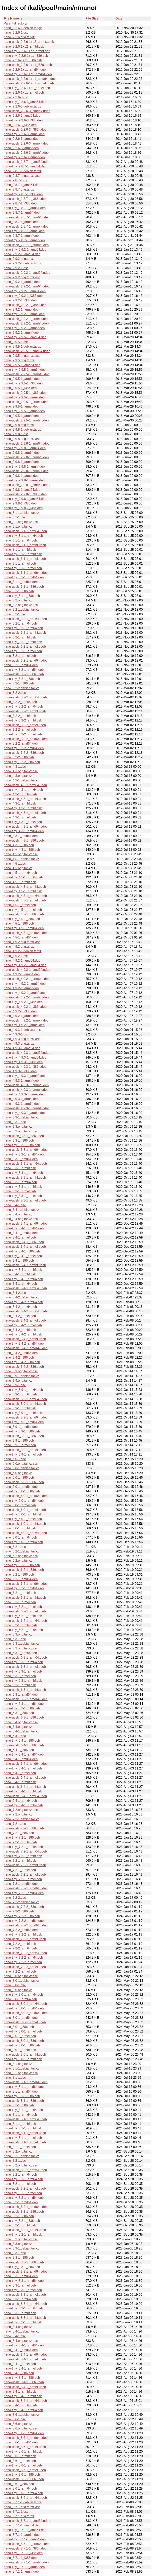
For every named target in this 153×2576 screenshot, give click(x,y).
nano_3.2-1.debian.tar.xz (21, 609)
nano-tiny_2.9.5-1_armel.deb (24, 397)
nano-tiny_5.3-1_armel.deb (23, 1196)
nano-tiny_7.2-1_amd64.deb (24, 1893)
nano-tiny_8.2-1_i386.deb (22, 2220)
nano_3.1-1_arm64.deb (20, 540)
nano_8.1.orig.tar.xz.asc (21, 2073)
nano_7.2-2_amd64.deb (21, 1930)
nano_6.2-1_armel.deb (20, 1602)
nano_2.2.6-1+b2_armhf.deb (24, 46)
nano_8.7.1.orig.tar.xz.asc (22, 2507)
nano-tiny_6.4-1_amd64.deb (24, 1754)
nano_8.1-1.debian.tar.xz (21, 2068)
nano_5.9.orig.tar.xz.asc (21, 1371)
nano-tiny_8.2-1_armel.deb (23, 2193)
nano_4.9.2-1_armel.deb (21, 1016)
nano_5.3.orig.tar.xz (18, 1126)
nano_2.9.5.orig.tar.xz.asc (22, 355)
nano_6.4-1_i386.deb (19, 1750)
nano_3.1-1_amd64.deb (21, 582)
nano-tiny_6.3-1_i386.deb (22, 1708)
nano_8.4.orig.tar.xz (18, 2327)
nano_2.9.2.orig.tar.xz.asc (22, 277)
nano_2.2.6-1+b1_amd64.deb (25, 69)
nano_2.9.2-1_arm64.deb (22, 282)
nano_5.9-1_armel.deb (20, 1445)
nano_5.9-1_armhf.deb (20, 1408)
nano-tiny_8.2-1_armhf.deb (23, 2234)
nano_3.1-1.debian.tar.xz (21, 512)
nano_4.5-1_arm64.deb (20, 872)
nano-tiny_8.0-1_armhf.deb (23, 2059)
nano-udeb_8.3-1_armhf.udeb (25, 2317)
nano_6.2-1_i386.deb (19, 1574)
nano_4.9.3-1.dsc (16, 1034)
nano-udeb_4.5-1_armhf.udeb (25, 886)
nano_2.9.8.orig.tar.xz (19, 425)
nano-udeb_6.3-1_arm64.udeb (25, 1657)
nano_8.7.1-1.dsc (16, 2511)
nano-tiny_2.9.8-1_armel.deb (24, 480)
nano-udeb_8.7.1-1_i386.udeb (25, 2548)
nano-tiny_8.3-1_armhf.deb (23, 2322)
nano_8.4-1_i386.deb (19, 2373)
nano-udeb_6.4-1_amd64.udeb (26, 1763)
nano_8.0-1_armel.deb (20, 2036)
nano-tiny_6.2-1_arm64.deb (23, 1630)
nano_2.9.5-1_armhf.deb (21, 415)
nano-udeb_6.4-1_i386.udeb (24, 1745)
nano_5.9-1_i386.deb (19, 1440)
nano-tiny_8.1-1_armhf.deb (23, 2128)
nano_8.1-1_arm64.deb (20, 2114)
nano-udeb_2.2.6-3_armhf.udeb (26, 152)
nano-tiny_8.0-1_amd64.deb (24, 2008)
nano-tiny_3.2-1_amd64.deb (24, 669)
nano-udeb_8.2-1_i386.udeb (24, 2211)
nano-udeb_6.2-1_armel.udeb (25, 1611)
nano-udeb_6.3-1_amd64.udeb (26, 1699)
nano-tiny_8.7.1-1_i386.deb (23, 2553)
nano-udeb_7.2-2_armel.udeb (25, 1967)
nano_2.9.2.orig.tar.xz (19, 258)
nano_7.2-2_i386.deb (19, 1911)
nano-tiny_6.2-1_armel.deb (23, 1606)
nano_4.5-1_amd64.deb (21, 937)
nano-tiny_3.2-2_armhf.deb (23, 720)
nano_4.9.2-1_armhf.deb (21, 988)
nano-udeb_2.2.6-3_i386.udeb (25, 129)
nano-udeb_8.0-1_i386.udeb (24, 2040)
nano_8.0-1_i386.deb (19, 2027)
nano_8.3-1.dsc (15, 2253)
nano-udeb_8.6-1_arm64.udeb (25, 2497)
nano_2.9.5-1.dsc (16, 342)
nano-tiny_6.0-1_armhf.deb (23, 1514)
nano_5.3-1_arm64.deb (20, 1182)
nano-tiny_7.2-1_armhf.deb (23, 1856)
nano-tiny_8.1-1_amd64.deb (24, 2086)
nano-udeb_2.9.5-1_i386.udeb (25, 392)
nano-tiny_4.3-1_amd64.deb (24, 831)
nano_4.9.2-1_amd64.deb (22, 960)
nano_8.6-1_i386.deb (19, 2484)
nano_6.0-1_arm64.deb (20, 1537)
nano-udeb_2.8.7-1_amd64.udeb (27, 161)
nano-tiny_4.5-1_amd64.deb (24, 928)
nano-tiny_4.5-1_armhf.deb (23, 891)
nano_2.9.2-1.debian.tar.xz (22, 263)
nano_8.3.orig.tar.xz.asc (21, 2239)
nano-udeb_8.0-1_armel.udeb (25, 2022)
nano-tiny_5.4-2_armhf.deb (23, 1334)
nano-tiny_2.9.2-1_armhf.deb (24, 328)
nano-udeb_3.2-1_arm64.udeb (25, 619)
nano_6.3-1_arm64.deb (20, 1653)
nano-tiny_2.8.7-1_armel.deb (24, 231)
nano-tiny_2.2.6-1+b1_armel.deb (27, 88)
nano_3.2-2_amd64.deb (21, 743)
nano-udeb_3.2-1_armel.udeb (25, 646)
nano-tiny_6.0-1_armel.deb (23, 1519)
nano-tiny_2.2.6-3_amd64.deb (25, 102)
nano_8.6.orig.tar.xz (18, 2423)
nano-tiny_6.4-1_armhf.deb (23, 1791)
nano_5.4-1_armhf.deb (20, 1274)
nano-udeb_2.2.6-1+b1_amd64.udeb (30, 78)
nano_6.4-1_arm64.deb (20, 1800)
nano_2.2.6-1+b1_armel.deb (24, 92)
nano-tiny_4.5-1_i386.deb (22, 919)
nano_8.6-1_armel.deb (20, 2461)
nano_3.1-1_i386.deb (19, 591)
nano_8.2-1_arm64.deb (20, 2174)
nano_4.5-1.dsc (15, 863)
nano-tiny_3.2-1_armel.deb (23, 651)
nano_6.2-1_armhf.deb (20, 1592)
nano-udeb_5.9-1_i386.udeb (24, 1436)
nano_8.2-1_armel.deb (20, 2183)
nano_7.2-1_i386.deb (19, 1833)
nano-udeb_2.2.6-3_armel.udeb (26, 143)
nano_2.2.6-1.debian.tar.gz (23, 28)
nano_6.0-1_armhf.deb (20, 1528)
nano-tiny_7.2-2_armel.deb (23, 1962)
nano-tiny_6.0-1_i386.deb (22, 1491)
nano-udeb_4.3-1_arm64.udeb (25, 785)
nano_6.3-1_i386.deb (19, 1713)
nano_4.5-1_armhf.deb (20, 882)
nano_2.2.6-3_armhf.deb (21, 148)
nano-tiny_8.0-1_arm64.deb (23, 1994)
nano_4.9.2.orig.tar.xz (19, 946)
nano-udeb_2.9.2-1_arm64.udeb (27, 286)
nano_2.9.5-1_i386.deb (20, 388)
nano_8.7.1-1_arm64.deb (22, 2534)
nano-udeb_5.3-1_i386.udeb (24, 1136)
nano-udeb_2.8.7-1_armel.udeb (26, 226)
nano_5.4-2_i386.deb (19, 1357)
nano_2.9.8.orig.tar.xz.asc (22, 439)
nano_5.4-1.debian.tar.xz (21, 1209)
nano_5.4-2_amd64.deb (21, 1353)
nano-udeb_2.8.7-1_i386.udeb (25, 198)
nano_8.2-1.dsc (15, 2160)
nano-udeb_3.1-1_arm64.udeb (25, 531)
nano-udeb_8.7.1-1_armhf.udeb (26, 2562)
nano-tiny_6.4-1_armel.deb (23, 1768)
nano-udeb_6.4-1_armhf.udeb (25, 1786)
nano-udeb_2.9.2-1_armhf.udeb (26, 323)
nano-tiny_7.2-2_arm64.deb (23, 1957)
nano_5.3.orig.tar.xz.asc (21, 1131)
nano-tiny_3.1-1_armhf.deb (23, 554)
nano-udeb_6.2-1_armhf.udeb (25, 1597)
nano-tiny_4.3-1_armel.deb (23, 822)
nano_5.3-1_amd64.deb (21, 1159)
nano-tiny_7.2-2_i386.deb (22, 1916)
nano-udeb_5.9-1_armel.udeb (25, 1450)
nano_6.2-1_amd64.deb (21, 1579)
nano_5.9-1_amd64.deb (21, 1426)
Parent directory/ (15, 23)
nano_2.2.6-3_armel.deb (21, 138)
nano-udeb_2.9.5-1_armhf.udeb (26, 420)
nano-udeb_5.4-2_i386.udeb (24, 1366)
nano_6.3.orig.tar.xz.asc (21, 1648)
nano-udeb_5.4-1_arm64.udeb (25, 1288)
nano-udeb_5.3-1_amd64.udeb (26, 1149)
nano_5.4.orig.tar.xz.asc (21, 1219)
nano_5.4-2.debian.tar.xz (21, 1297)
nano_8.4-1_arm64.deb (20, 2405)
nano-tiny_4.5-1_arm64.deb (23, 877)
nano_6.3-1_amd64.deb (21, 1694)
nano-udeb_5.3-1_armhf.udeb (25, 1177)
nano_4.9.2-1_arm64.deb (22, 974)
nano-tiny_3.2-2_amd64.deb (24, 748)
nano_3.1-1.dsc (15, 517)
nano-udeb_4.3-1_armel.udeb (25, 812)
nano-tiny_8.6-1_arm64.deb (23, 2493)
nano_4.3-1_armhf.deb (20, 803)
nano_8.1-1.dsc (15, 2077)
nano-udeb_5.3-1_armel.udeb (25, 1200)
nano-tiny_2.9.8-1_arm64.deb (25, 448)
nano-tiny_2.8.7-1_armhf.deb (24, 240)
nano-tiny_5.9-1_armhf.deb (23, 1413)
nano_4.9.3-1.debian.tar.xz (22, 1029)
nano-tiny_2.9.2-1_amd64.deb (25, 249)
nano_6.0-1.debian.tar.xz (21, 1468)
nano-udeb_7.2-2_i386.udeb (24, 1906)
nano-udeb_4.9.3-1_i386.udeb (25, 1066)
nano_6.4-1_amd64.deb (21, 1759)
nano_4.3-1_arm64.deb (20, 794)
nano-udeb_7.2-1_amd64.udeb (26, 1888)
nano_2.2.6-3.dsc (16, 97)
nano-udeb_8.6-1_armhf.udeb (25, 2447)
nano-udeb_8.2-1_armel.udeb (25, 2188)
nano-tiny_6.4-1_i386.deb (22, 1740)
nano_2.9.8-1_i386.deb (20, 503)
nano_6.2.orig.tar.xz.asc (21, 1556)
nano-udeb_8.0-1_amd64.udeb (26, 2013)
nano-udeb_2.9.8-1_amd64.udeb (27, 485)
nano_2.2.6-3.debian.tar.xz (22, 106)
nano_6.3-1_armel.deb (20, 1676)
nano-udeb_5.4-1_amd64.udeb (26, 1223)
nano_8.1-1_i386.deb (19, 2105)
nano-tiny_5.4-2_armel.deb (23, 1325)
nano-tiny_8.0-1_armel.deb (23, 2031)
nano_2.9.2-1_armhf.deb (21, 332)
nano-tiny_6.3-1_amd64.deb (24, 1703)
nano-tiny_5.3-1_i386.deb (22, 1145)
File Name (11, 18)
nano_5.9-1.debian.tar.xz (21, 1376)
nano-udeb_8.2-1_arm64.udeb (25, 2170)
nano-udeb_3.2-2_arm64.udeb (25, 697)
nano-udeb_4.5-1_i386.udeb (24, 914)
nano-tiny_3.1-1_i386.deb (22, 595)
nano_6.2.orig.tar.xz (18, 1560)
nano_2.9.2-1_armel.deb (21, 309)
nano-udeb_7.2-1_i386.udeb (24, 1828)
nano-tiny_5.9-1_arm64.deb (23, 1389)
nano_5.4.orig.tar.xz (18, 1214)
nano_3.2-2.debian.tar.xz (21, 688)
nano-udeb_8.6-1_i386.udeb (24, 2479)
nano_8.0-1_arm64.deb (20, 1999)
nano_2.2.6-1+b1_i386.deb (23, 60)
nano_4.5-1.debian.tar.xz (21, 859)
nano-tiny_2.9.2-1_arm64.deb (25, 291)
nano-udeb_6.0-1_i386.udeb (24, 1482)
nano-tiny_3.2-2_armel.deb (23, 734)
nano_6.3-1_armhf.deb (20, 1685)
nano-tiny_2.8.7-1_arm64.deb (25, 208)
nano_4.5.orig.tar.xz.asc (21, 854)
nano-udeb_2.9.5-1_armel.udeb (26, 402)
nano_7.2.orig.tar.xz (18, 1814)
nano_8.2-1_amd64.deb (21, 2202)
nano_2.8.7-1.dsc (16, 180)
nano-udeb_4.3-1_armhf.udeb (25, 799)
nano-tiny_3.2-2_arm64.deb (23, 706)
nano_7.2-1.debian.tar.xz (21, 1819)
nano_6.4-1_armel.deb (20, 1773)
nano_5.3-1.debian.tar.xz (21, 1117)
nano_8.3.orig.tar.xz (18, 2244)
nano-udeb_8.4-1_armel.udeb (25, 2359)
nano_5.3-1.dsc (15, 1122)
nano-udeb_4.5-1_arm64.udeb (25, 895)
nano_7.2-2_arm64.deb (20, 1948)
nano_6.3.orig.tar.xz (18, 1634)
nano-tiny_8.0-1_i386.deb (22, 2045)
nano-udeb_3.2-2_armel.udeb (25, 725)
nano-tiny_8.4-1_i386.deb (22, 2377)
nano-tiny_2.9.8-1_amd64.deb (25, 499)
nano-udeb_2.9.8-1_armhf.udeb (26, 457)
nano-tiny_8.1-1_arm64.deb (23, 2110)
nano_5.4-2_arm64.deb (20, 1306)
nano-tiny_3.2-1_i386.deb (22, 678)
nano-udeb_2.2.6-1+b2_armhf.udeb (29, 41)
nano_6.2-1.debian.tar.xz (21, 1551)
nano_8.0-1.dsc (15, 1985)
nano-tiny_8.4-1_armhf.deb (23, 2396)
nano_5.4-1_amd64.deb (21, 1233)
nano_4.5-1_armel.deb (20, 905)
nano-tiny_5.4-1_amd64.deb (24, 1228)
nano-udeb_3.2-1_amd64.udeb (26, 660)
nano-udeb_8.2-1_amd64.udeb (26, 2206)
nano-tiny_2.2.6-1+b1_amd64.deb (28, 74)
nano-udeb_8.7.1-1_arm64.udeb (27, 2544)
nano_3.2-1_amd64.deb (21, 665)
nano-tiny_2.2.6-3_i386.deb (23, 120)
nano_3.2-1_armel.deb (20, 655)
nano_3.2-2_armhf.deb (20, 716)
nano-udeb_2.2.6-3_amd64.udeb (27, 111)
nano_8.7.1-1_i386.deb (20, 2557)
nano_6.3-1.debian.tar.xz (21, 1643)
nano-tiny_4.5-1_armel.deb (23, 909)
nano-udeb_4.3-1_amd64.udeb (26, 826)
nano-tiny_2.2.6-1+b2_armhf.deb (27, 51)
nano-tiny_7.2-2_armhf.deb (23, 1934)
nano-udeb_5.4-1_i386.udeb (24, 1242)
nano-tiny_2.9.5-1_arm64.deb (25, 369)
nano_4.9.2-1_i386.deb (20, 1011)
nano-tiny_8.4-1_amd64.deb (24, 2345)
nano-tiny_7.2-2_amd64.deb (24, 1920)
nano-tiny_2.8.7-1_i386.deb (23, 194)
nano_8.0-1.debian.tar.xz (21, 1980)
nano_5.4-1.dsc (15, 1205)
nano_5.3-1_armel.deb (20, 1191)
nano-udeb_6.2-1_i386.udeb (24, 1569)
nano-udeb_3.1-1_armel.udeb (25, 558)
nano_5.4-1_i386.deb (19, 1260)
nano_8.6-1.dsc (15, 2419)
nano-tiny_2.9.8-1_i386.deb (23, 508)
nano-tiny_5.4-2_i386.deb (22, 1362)
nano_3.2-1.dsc (15, 614)
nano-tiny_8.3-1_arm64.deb (23, 2308)
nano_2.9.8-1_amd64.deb (22, 489)
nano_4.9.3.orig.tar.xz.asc (22, 1039)
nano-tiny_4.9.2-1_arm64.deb (25, 983)
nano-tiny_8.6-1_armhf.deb (23, 2451)
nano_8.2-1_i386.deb (19, 2216)
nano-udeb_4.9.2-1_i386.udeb (25, 1006)
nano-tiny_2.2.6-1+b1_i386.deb (26, 55)
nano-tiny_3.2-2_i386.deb (22, 762)
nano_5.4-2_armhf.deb (20, 1330)
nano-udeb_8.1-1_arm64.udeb (25, 2119)
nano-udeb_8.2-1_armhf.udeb (25, 2230)
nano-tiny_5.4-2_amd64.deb (24, 1343)
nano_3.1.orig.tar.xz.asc (21, 522)
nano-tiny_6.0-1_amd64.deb (24, 1500)
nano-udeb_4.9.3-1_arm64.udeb (27, 1108)
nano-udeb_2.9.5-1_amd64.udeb (27, 351)
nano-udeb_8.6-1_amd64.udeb (26, 2437)
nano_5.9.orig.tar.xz (18, 1380)
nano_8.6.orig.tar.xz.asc (21, 2428)
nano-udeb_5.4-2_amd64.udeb (26, 1348)
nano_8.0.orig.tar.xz (18, 1990)
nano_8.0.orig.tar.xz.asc (21, 1976)
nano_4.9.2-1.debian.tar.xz (22, 951)
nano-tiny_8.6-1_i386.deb (22, 2474)
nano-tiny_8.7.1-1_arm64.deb (25, 2539)
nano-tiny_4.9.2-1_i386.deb (23, 1002)
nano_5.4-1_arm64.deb (20, 1283)
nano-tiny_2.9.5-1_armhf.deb (24, 411)
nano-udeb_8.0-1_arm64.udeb (25, 2003)
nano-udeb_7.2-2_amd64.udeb (26, 1925)
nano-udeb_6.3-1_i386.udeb (24, 1717)
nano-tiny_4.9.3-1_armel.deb (24, 1094)
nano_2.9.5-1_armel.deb (21, 406)
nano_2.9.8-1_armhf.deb (21, 461)
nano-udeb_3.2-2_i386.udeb (24, 752)
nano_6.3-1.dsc (15, 1639)
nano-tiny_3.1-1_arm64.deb (23, 535)
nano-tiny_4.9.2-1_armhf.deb (24, 992)
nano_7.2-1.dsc (15, 1823)
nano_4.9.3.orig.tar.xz (19, 1043)
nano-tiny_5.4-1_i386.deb (22, 1251)
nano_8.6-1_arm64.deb (20, 2488)
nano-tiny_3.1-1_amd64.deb (24, 577)
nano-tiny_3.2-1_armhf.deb (23, 642)
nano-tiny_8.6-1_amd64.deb (24, 2433)
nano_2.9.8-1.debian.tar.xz (22, 429)
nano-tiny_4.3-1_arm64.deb (23, 789)
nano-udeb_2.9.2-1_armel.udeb (26, 319)
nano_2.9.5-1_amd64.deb (22, 365)
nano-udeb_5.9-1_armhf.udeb (25, 1403)
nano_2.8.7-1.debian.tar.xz (22, 171)
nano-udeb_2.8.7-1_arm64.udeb (27, 217)
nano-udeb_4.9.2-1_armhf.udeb (26, 997)
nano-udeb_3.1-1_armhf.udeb (25, 545)
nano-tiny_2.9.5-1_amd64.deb (25, 337)
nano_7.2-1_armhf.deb (20, 1860)
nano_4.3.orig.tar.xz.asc (21, 771)
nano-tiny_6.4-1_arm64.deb (23, 1805)
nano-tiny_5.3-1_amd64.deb (24, 1154)
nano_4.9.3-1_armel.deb (21, 1099)
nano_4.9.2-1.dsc (16, 956)
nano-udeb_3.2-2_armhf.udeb (25, 711)
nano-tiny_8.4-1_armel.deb (23, 2368)
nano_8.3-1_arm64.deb (20, 2299)
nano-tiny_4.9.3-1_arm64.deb (25, 1112)
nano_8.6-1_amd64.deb (21, 2442)
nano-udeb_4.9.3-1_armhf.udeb (26, 1085)
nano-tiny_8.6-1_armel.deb (23, 2465)
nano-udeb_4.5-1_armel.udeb (25, 900)
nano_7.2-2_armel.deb (20, 1971)
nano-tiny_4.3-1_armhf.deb (23, 808)
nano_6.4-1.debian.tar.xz (21, 1731)
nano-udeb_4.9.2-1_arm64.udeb (27, 979)
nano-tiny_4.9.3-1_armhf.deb (24, 1075)
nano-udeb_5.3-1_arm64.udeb (25, 1163)
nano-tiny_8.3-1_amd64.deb (24, 2280)
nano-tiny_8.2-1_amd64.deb (24, 2197)
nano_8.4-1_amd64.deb (21, 2350)
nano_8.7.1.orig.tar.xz (19, 2516)
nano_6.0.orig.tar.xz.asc (21, 1463)
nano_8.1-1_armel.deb (20, 2147)
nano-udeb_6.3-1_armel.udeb (25, 1666)
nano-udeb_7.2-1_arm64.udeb (25, 1851)
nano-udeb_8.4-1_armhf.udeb (25, 2387)
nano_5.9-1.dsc (15, 1385)
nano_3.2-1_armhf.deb (20, 637)
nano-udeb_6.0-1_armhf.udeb (25, 1523)
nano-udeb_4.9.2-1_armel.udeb (26, 1020)
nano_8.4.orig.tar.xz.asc (21, 2340)
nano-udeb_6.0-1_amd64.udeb (26, 1496)
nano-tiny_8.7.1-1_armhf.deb (24, 2567)
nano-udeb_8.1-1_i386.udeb (24, 2100)
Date (118, 18)
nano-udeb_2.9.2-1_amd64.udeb (27, 272)
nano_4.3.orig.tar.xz (18, 775)
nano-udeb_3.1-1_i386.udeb (24, 586)
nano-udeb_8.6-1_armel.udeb (25, 2470)
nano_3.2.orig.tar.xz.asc (21, 605)
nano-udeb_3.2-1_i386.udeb (24, 674)
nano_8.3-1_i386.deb (19, 2257)
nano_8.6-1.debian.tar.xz (21, 2414)
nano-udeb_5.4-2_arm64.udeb (25, 1311)
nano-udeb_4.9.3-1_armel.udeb (26, 1089)
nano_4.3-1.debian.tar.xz (21, 780)
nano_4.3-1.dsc (15, 766)
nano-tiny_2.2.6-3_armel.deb (24, 134)
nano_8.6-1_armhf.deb (20, 2456)
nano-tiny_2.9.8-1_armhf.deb (24, 466)
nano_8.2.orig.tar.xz (18, 2151)
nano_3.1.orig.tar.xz (18, 526)
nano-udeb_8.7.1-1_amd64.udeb (27, 2520)
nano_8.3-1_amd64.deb (21, 2276)
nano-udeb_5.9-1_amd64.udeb (26, 1417)
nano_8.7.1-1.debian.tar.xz (22, 2502)
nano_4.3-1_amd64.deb (21, 836)
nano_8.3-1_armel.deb (20, 2285)
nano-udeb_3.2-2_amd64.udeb (26, 739)
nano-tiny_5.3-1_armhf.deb (23, 1186)
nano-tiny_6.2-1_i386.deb (22, 1565)
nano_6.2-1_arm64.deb (20, 1625)
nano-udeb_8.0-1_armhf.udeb (25, 2054)
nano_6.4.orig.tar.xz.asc (21, 1722)
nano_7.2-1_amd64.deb (21, 1883)
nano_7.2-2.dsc (15, 1897)
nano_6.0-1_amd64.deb (21, 1486)
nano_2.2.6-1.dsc (16, 32)
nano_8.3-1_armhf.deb (20, 2313)
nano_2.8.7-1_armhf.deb (21, 235)
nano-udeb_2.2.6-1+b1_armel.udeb (29, 83)
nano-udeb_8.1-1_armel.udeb (25, 2142)
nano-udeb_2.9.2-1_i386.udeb (25, 305)
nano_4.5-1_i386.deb (19, 923)
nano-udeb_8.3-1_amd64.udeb (26, 2271)
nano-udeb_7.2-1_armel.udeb (25, 1874)
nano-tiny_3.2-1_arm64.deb (23, 628)
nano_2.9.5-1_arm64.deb (22, 378)
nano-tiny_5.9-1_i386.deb (22, 1431)
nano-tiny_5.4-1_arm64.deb (23, 1279)
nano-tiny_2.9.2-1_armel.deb (24, 314)
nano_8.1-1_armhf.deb (20, 2123)
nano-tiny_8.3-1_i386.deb (22, 2267)
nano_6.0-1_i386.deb (19, 1477)
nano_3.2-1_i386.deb (19, 683)
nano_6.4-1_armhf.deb (20, 1782)
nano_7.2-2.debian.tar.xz (21, 1902)
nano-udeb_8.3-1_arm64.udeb (25, 2303)
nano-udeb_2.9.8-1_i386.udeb (25, 494)
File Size (91, 18)
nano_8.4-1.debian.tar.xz (21, 2331)
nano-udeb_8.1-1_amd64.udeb (26, 2082)
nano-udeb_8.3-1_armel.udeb (25, 2294)
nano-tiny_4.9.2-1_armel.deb (24, 1025)
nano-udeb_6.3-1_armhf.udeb (25, 1689)
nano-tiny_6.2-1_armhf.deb (23, 1616)
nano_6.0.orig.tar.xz (18, 1473)
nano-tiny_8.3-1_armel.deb (23, 2290)
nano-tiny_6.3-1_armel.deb (23, 1671)
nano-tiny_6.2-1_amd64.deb (24, 1588)
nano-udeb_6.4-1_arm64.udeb (25, 1796)
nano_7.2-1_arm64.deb (20, 1842)
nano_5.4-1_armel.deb (20, 1237)
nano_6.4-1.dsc (15, 1736)
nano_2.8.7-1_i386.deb (20, 203)
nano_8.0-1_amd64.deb (21, 2017)
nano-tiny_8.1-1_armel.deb (23, 2137)
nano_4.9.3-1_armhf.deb (21, 1080)
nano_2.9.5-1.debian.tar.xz (22, 346)
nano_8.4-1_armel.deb (20, 2364)
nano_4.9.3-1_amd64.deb (22, 1048)
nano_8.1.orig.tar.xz (18, 2064)
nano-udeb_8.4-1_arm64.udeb (25, 2400)
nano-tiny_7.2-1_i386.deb (22, 1837)
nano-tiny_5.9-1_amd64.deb (24, 1422)
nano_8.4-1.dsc (15, 2336)
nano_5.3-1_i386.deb (19, 1140)
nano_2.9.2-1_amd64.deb (22, 254)
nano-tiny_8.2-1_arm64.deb (23, 2179)
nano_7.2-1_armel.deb (20, 1870)
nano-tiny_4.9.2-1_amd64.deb (25, 965)
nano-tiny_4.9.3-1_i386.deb (23, 1062)
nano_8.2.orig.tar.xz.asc (21, 2165)
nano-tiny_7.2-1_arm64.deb (23, 1847)
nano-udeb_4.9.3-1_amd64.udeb (27, 1052)
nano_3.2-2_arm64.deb (20, 702)
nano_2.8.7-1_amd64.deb (22, 185)
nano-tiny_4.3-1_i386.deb (22, 849)
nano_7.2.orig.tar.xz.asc (21, 1810)
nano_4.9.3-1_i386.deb (20, 1071)
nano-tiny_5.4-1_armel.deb (23, 1256)
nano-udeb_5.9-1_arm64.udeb (25, 1399)
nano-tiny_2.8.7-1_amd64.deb (25, 166)
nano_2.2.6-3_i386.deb (20, 125)
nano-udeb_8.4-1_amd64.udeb (26, 2354)
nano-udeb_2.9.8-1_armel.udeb (26, 471)
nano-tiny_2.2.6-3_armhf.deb (24, 157)
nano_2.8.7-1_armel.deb (21, 222)
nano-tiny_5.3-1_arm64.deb (23, 1172)
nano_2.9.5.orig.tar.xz (19, 360)
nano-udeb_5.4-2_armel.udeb (25, 1320)
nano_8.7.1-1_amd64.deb (22, 2525)
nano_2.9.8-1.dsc (16, 434)
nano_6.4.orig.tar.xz (18, 1726)
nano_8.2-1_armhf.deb (20, 2225)
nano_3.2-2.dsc (15, 692)
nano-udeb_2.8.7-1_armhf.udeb (26, 245)
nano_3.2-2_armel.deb (20, 729)
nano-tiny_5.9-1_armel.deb (23, 1454)
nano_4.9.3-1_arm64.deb (22, 1103)
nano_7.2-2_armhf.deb (20, 1943)
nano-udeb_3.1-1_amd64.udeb (26, 572)
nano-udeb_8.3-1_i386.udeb (24, 2262)
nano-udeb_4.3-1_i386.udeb (24, 840)
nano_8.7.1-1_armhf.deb (21, 2571)
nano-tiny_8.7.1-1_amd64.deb (25, 2530)
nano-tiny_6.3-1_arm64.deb (23, 1662)
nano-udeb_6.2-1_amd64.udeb (26, 1583)
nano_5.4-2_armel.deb (20, 1316)
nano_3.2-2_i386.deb (19, 757)
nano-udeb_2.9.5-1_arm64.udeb (27, 374)
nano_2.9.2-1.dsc (16, 268)
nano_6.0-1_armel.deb (20, 1505)
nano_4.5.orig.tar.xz (18, 868)
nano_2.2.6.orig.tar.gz (19, 37)
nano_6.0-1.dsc (15, 1459)
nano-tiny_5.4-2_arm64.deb (23, 1302)
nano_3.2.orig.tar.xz (18, 600)
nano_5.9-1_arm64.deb (20, 1394)
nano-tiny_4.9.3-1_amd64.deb (25, 1057)
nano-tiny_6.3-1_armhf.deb (23, 1680)
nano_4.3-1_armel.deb (20, 817)
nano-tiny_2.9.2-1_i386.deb (23, 295)
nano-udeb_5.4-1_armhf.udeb (25, 1265)
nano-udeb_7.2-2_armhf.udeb (25, 1939)
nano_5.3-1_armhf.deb (20, 1168)
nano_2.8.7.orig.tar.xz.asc (22, 175)
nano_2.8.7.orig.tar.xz (19, 189)
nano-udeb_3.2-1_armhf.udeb (25, 632)
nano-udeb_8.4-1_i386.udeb (24, 2382)
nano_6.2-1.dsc (15, 1547)
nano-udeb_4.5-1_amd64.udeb (26, 933)
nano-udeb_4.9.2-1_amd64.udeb (27, 969)
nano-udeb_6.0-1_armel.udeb (25, 1509)
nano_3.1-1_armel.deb (20, 563)
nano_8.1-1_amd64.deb (21, 2091)
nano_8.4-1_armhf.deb (20, 2391)
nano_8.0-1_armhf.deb (20, 2050)
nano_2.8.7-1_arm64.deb (22, 212)
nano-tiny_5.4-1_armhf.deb (23, 1269)
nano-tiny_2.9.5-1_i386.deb (23, 383)
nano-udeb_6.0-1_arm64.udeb (25, 1533)
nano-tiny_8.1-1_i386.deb (22, 2096)
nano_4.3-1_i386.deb (19, 845)
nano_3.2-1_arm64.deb (20, 623)
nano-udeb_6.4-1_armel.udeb (25, 1777)
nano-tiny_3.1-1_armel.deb (23, 568)
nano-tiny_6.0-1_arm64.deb (23, 1542)
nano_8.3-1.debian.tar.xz (21, 2248)
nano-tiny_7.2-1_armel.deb (23, 1879)
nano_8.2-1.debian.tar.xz (21, 2156)
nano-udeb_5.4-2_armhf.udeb (25, 1339)
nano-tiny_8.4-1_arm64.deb (23, 2410)
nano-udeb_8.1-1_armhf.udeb (25, 2133)
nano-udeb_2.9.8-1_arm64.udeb (27, 443)
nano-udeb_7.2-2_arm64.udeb (25, 1953)
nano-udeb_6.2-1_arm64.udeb (25, 1620)
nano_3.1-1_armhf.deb (20, 549)
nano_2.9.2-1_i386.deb (20, 300)
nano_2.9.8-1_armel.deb (21, 475)
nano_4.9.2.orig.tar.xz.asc (22, 942)
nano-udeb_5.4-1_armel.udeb (25, 1246)
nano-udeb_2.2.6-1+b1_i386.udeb (28, 64)
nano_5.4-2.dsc (15, 1292)
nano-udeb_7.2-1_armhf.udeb (25, 1865)
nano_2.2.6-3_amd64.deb (22, 115)
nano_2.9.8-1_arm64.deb (22, 452)
